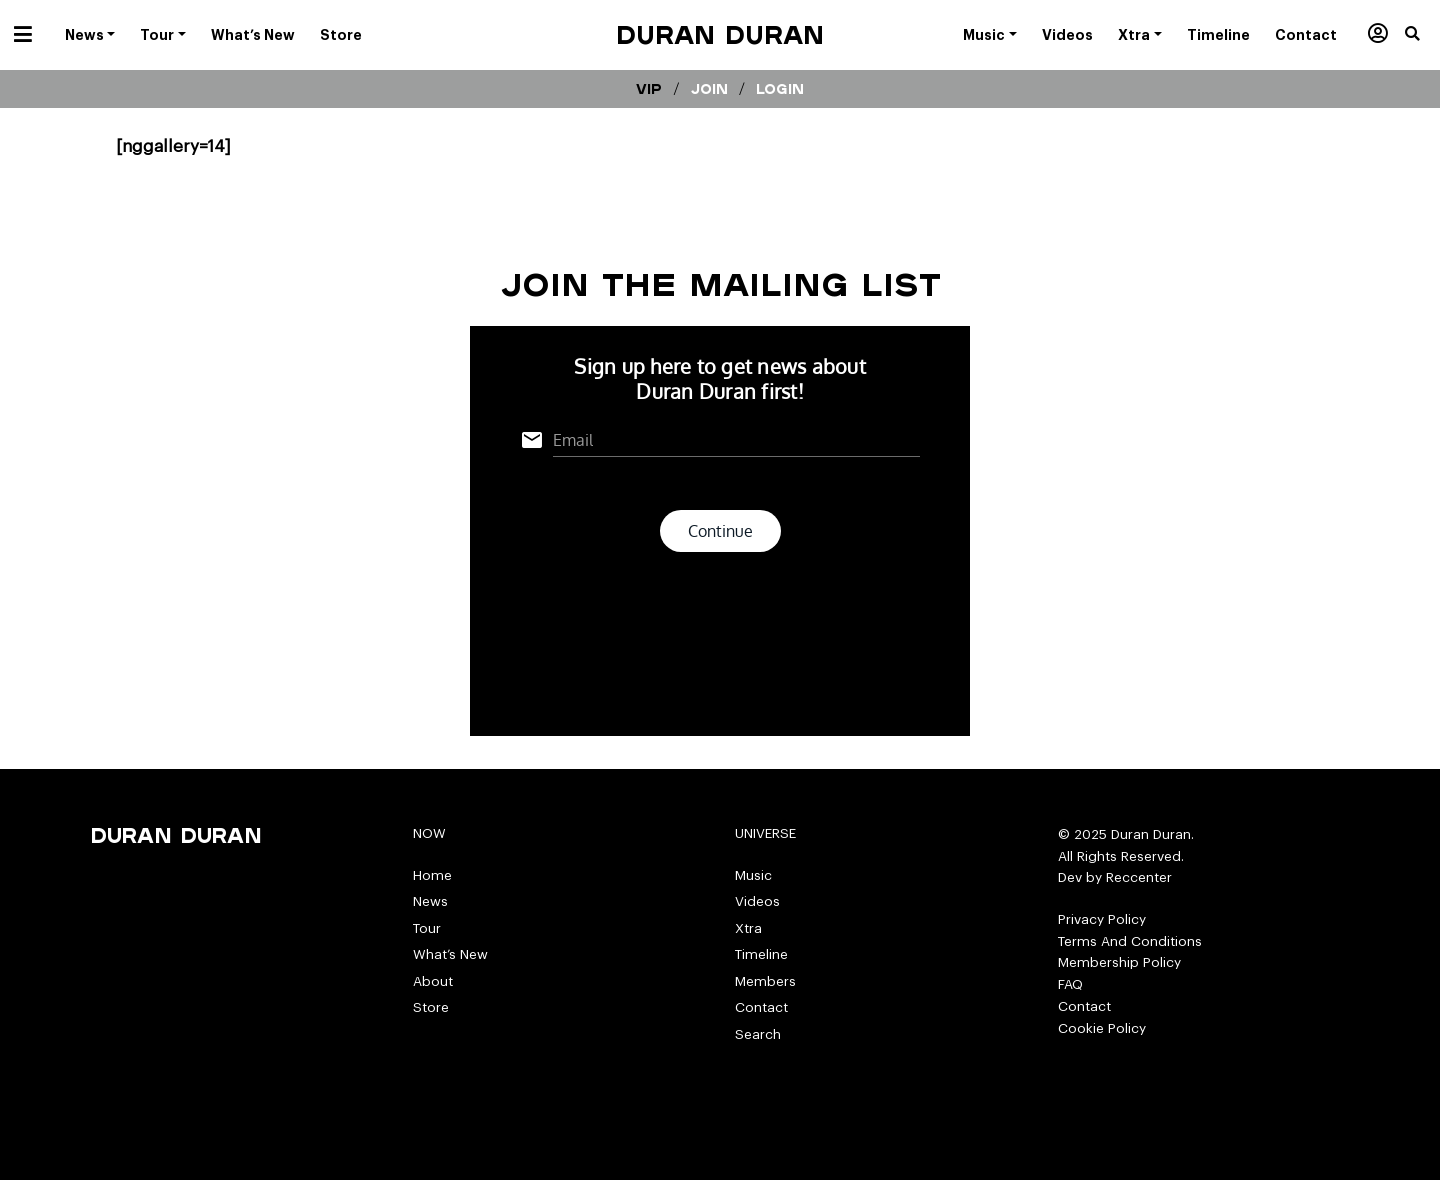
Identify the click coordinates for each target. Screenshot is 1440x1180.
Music (753, 875)
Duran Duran (720, 34)
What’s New (450, 954)
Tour (427, 928)
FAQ (1070, 984)
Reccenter (1139, 877)
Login (780, 89)
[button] (1422, 35)
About (433, 981)
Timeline (761, 954)
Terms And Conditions (1130, 941)
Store (431, 1007)
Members (765, 981)
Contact (761, 1007)
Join (709, 89)
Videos (757, 901)
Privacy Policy (1102, 919)
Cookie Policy (1102, 1028)
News (430, 901)
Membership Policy (1119, 962)
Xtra (748, 928)
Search (758, 1034)
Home (432, 875)
